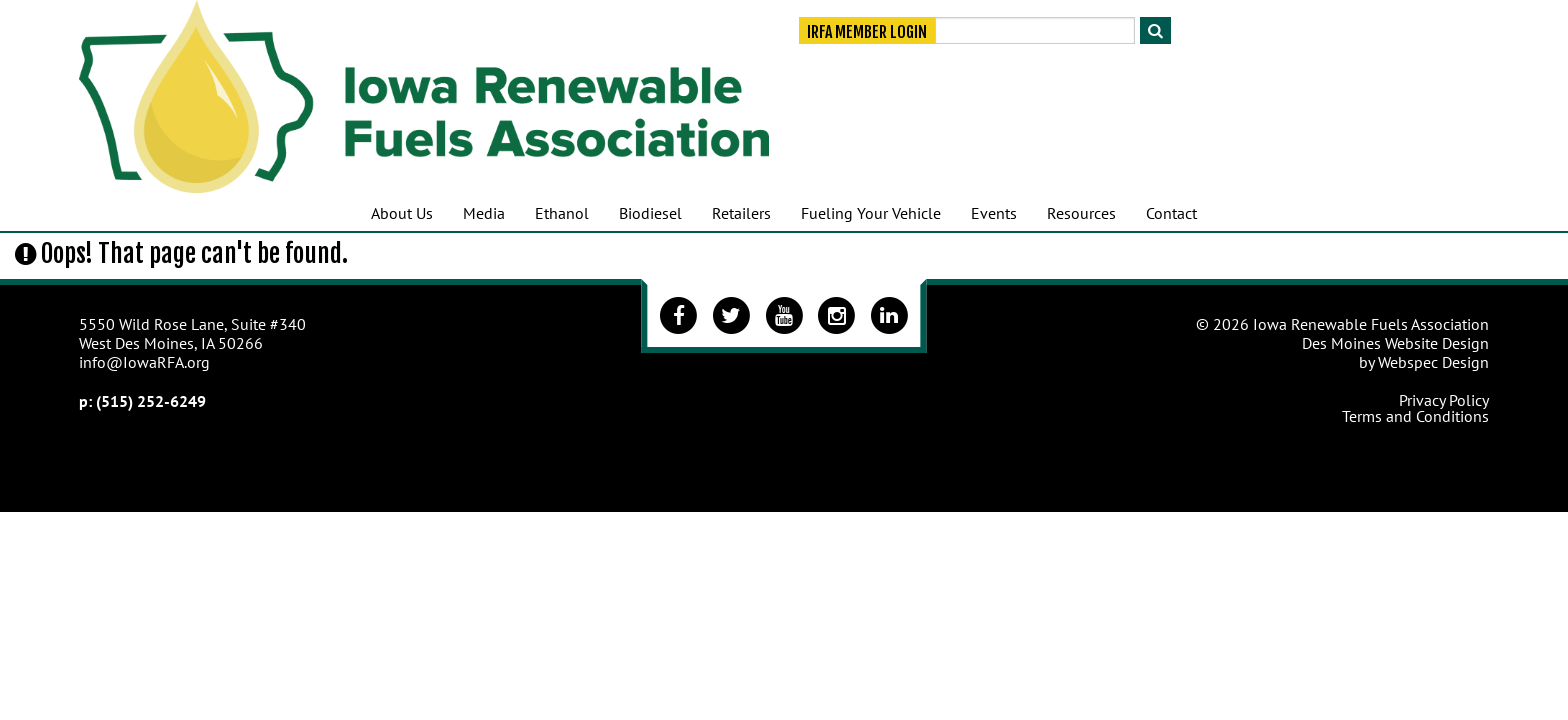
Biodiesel (650, 213)
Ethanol (562, 213)
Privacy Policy (1444, 400)
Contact (1171, 213)
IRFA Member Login (867, 32)
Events (994, 213)
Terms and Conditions (1415, 416)
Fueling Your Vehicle (871, 213)
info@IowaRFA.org (144, 362)
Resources (1081, 213)
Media (484, 213)
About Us (402, 213)
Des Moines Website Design (1395, 343)
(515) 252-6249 (151, 401)
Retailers (741, 213)
